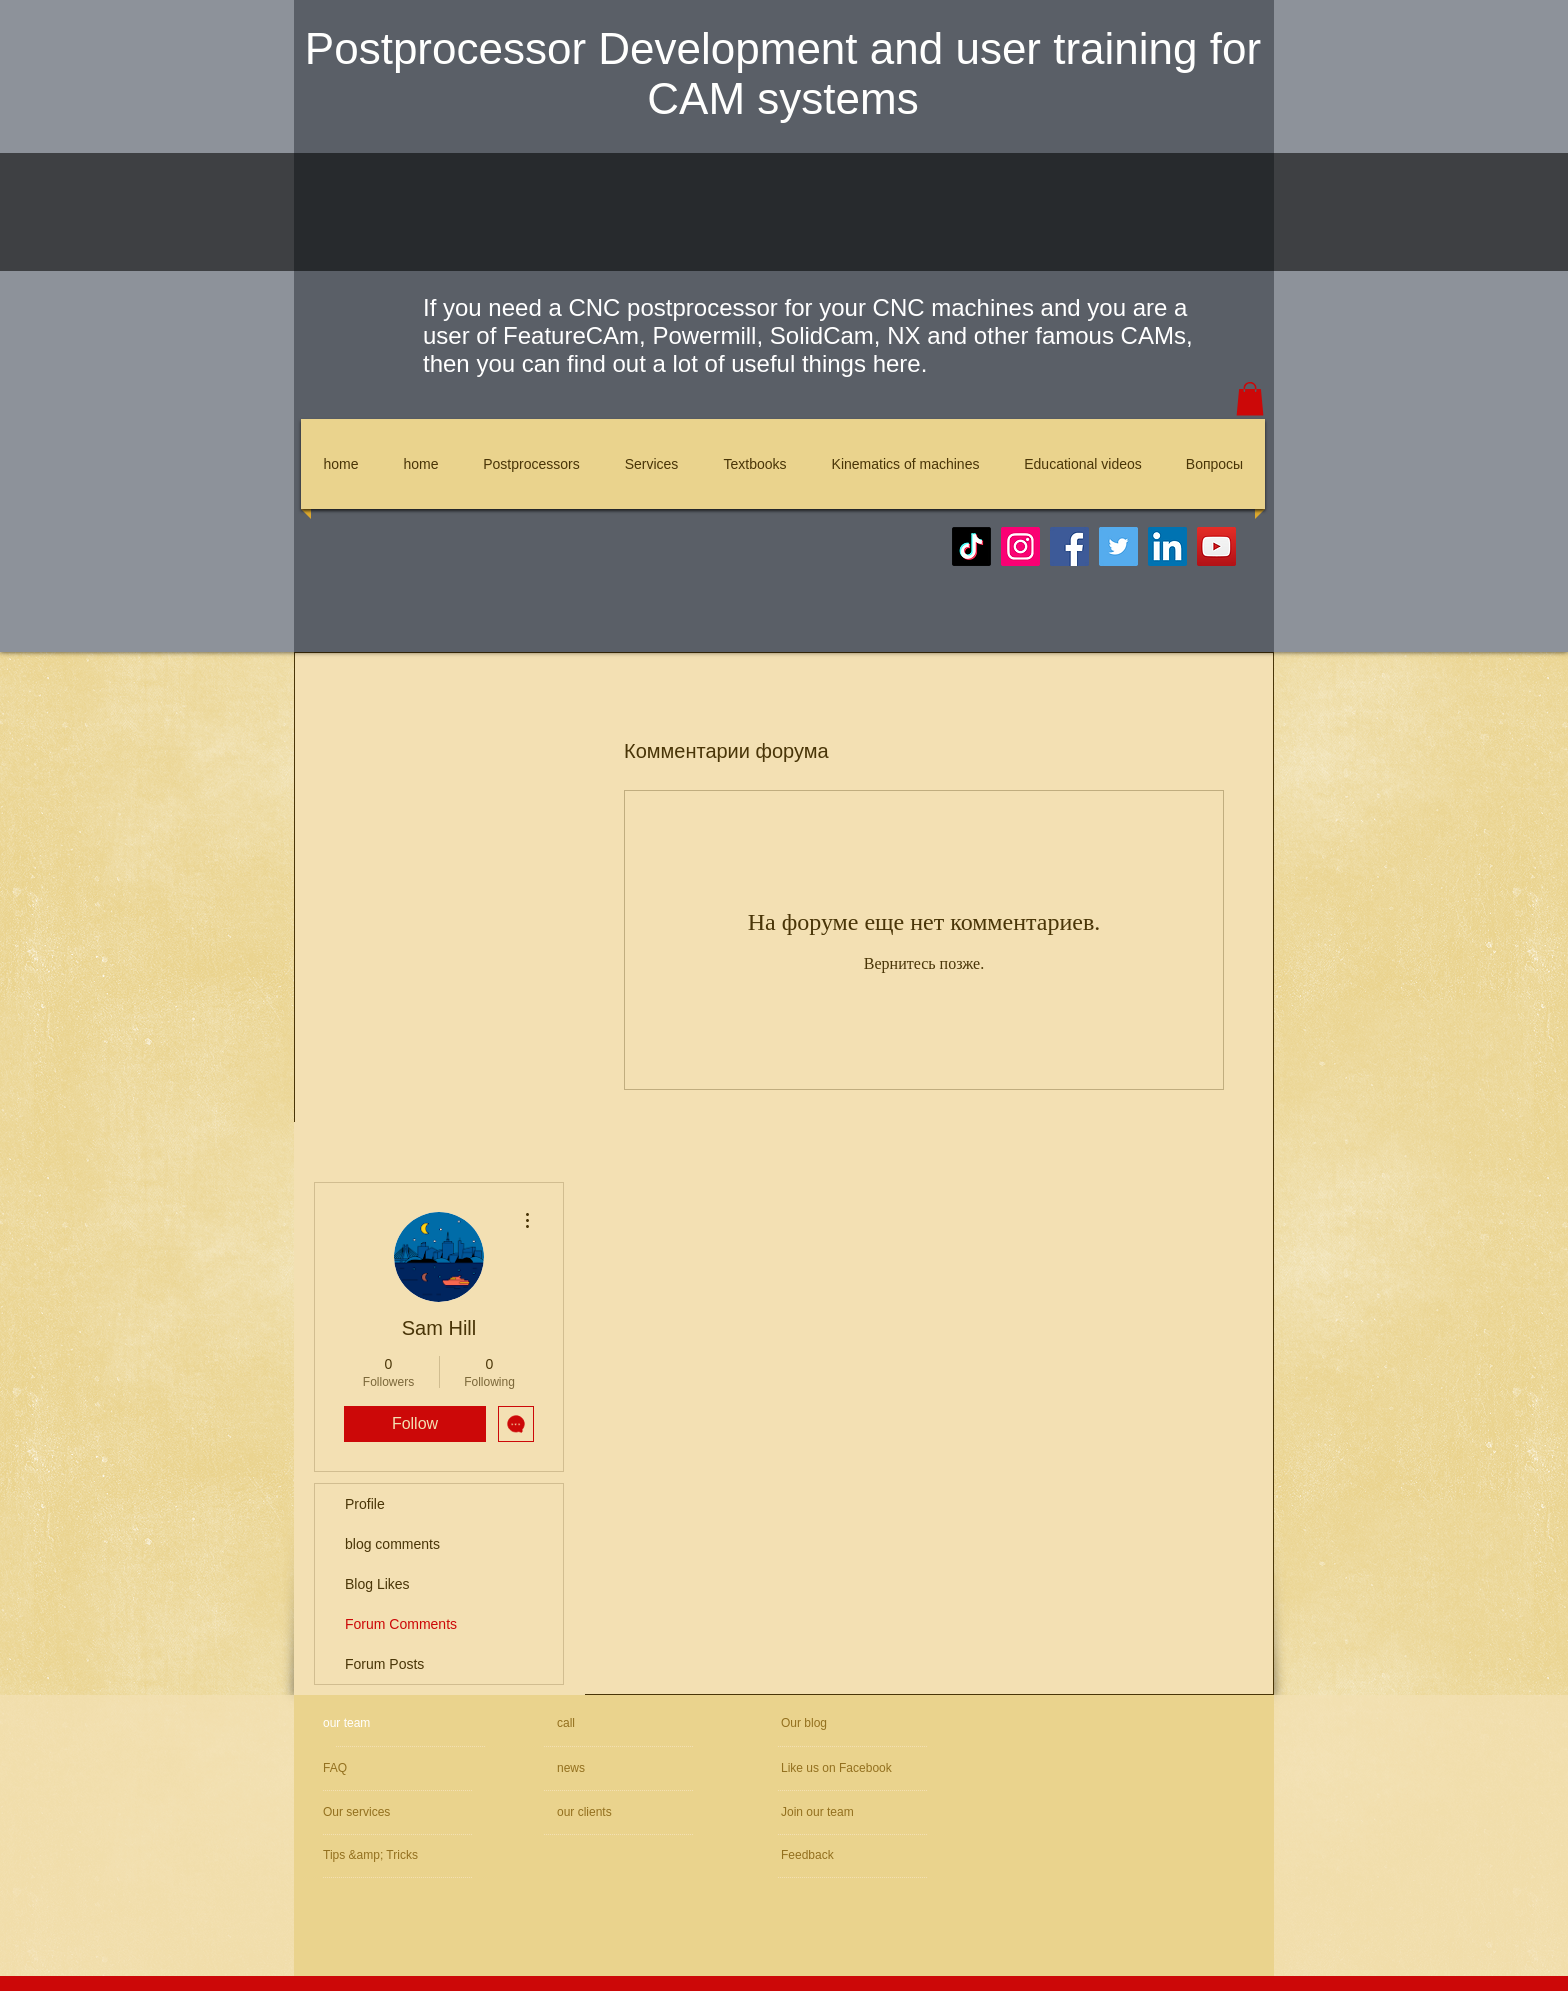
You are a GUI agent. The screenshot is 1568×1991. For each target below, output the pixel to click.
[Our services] (377, 1812)
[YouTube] (1216, 546)
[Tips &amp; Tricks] (381, 1855)
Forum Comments (401, 1624)
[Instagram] (1020, 546)
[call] (627, 1723)
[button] (1250, 398)
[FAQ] (404, 1768)
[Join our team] (888, 1812)
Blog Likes (377, 1584)
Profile (365, 1504)
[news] (614, 1768)
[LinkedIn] (1167, 546)
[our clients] (611, 1812)
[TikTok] (971, 546)
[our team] (399, 1723)
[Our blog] (828, 1723)
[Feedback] (841, 1855)
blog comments (392, 1544)
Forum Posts (384, 1664)
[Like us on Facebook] (873, 1768)
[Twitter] (1118, 546)
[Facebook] (1069, 546)
